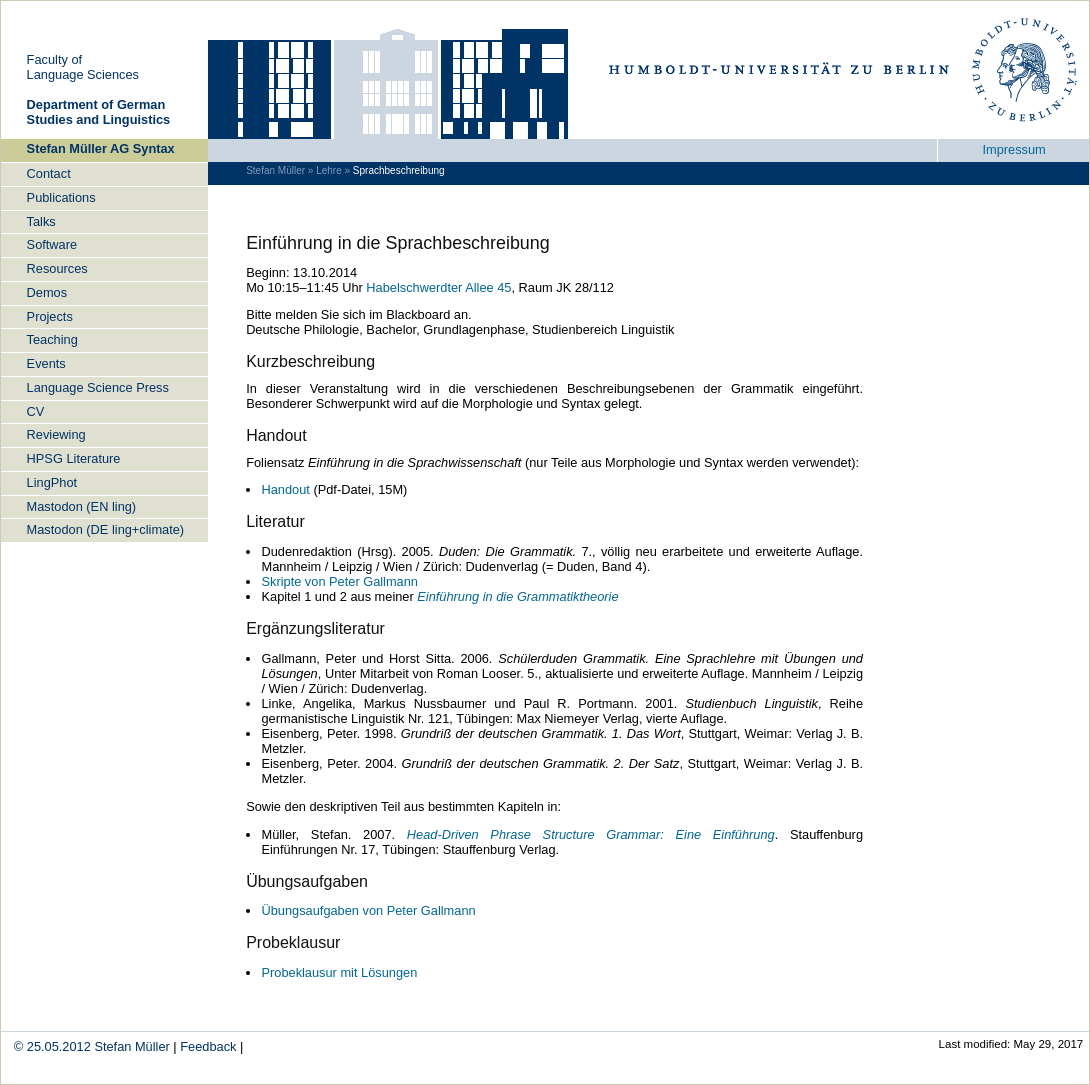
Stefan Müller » (279, 170)
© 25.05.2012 (54, 1046)
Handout (285, 489)
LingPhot (52, 482)
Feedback (208, 1046)
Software (52, 244)
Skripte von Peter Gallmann (339, 581)
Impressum (1013, 149)
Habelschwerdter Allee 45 (438, 287)
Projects (50, 316)
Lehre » (333, 170)
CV (36, 411)
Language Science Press (98, 387)
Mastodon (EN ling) (82, 506)
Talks (41, 221)
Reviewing (56, 434)
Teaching (52, 339)
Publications (61, 197)
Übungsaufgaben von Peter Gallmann (368, 910)
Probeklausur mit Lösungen (339, 972)
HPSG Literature (74, 458)
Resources (57, 268)
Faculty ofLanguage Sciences (83, 67)
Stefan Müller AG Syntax (101, 148)
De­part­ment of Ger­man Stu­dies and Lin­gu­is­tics (99, 112)
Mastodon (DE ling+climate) (106, 529)
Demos (47, 292)
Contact (49, 173)
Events (46, 363)
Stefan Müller (131, 1046)
